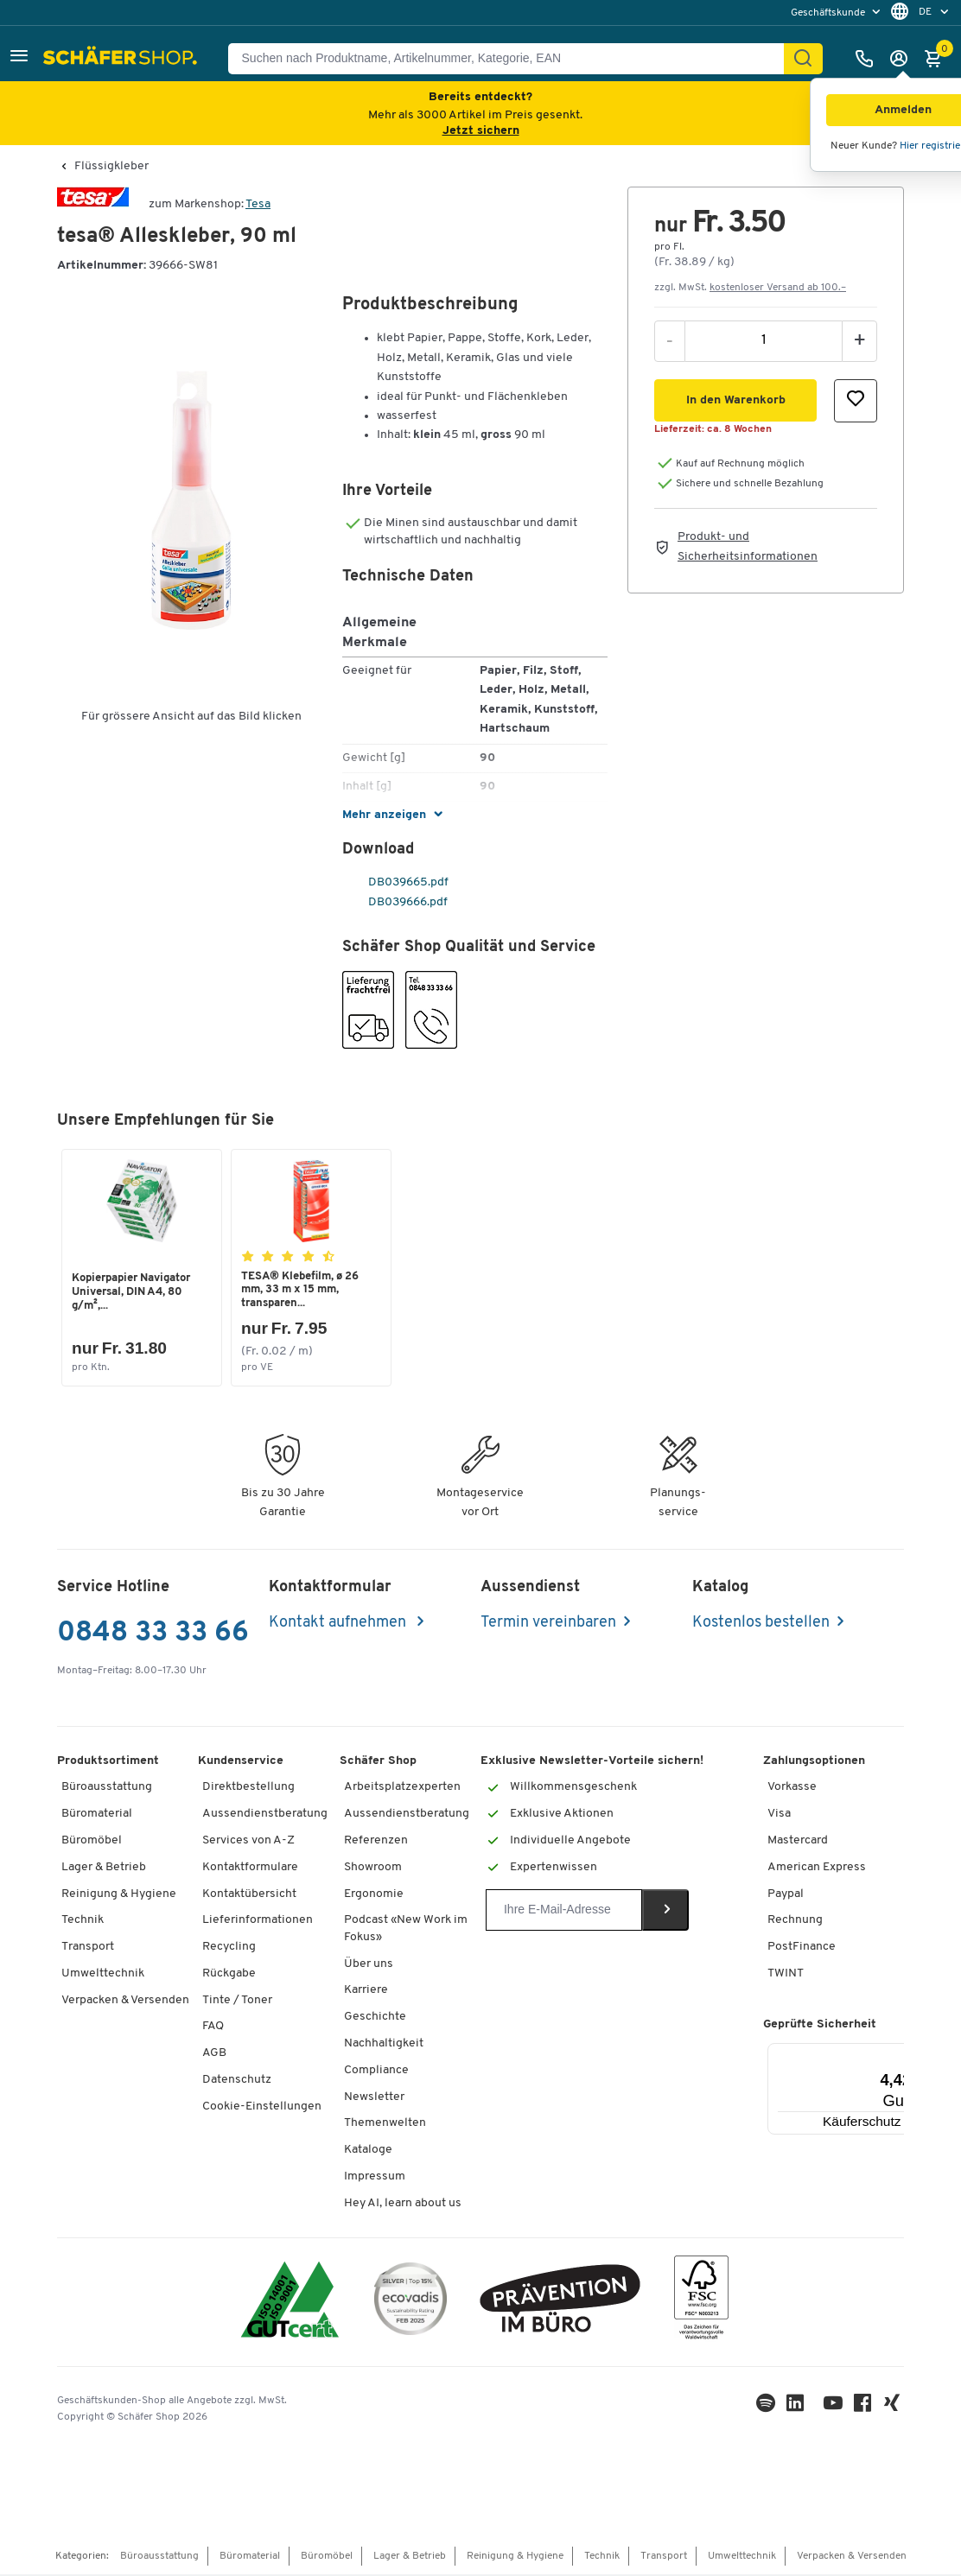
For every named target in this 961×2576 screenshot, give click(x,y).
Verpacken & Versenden (125, 2001)
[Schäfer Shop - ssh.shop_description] (122, 59)
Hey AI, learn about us (402, 2204)
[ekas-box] (560, 2303)
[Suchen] (802, 59)
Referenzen (376, 1842)
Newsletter (374, 2098)
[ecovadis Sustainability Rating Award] (410, 2303)
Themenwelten (385, 2124)
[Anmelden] (903, 58)
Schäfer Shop (378, 1762)
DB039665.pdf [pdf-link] (397, 882)
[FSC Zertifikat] (701, 2303)
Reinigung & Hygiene (118, 1895)
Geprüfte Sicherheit (819, 2026)
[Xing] (893, 2409)
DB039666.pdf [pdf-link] (396, 902)
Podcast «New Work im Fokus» (406, 1930)
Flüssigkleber (111, 167)
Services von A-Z (248, 1842)
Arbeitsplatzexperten (402, 1788)
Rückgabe (229, 1975)
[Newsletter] (564, 1911)
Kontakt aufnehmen (339, 1624)
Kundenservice (240, 1762)
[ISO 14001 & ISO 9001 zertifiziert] (290, 2303)
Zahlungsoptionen (814, 1762)
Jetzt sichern (480, 130)
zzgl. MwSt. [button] (750, 287)
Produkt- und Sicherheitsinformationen (748, 546)
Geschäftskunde (829, 13)
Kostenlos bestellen (761, 1624)
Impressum (374, 2178)
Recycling (229, 1948)
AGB (214, 2054)
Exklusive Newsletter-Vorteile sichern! (591, 1762)
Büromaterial (96, 1815)
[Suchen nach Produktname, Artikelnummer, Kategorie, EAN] (513, 58)
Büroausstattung (106, 1788)
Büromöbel (91, 1842)
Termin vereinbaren (548, 1624)
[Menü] (904, 2055)
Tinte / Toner (237, 2001)
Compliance (376, 2071)
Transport (87, 1948)
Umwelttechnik (102, 1975)
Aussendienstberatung (265, 1815)
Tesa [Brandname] (257, 204)
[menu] (837, 12)
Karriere (366, 1991)
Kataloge (368, 2151)
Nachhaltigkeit (383, 2045)
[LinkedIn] (767, 2409)
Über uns (368, 1965)
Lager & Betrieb (103, 1868)
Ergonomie (374, 1895)
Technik (82, 1921)
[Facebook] (864, 2409)
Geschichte (375, 2018)
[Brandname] (93, 204)
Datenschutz (236, 2081)
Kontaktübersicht (249, 1895)
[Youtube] (834, 2409)
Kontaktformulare (250, 1868)
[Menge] (763, 340)
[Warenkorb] (937, 58)
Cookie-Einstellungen (261, 2108)
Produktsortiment (108, 1762)
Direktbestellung (248, 1788)
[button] (19, 58)
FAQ (213, 2027)
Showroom (373, 1868)
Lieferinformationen (257, 1921)
